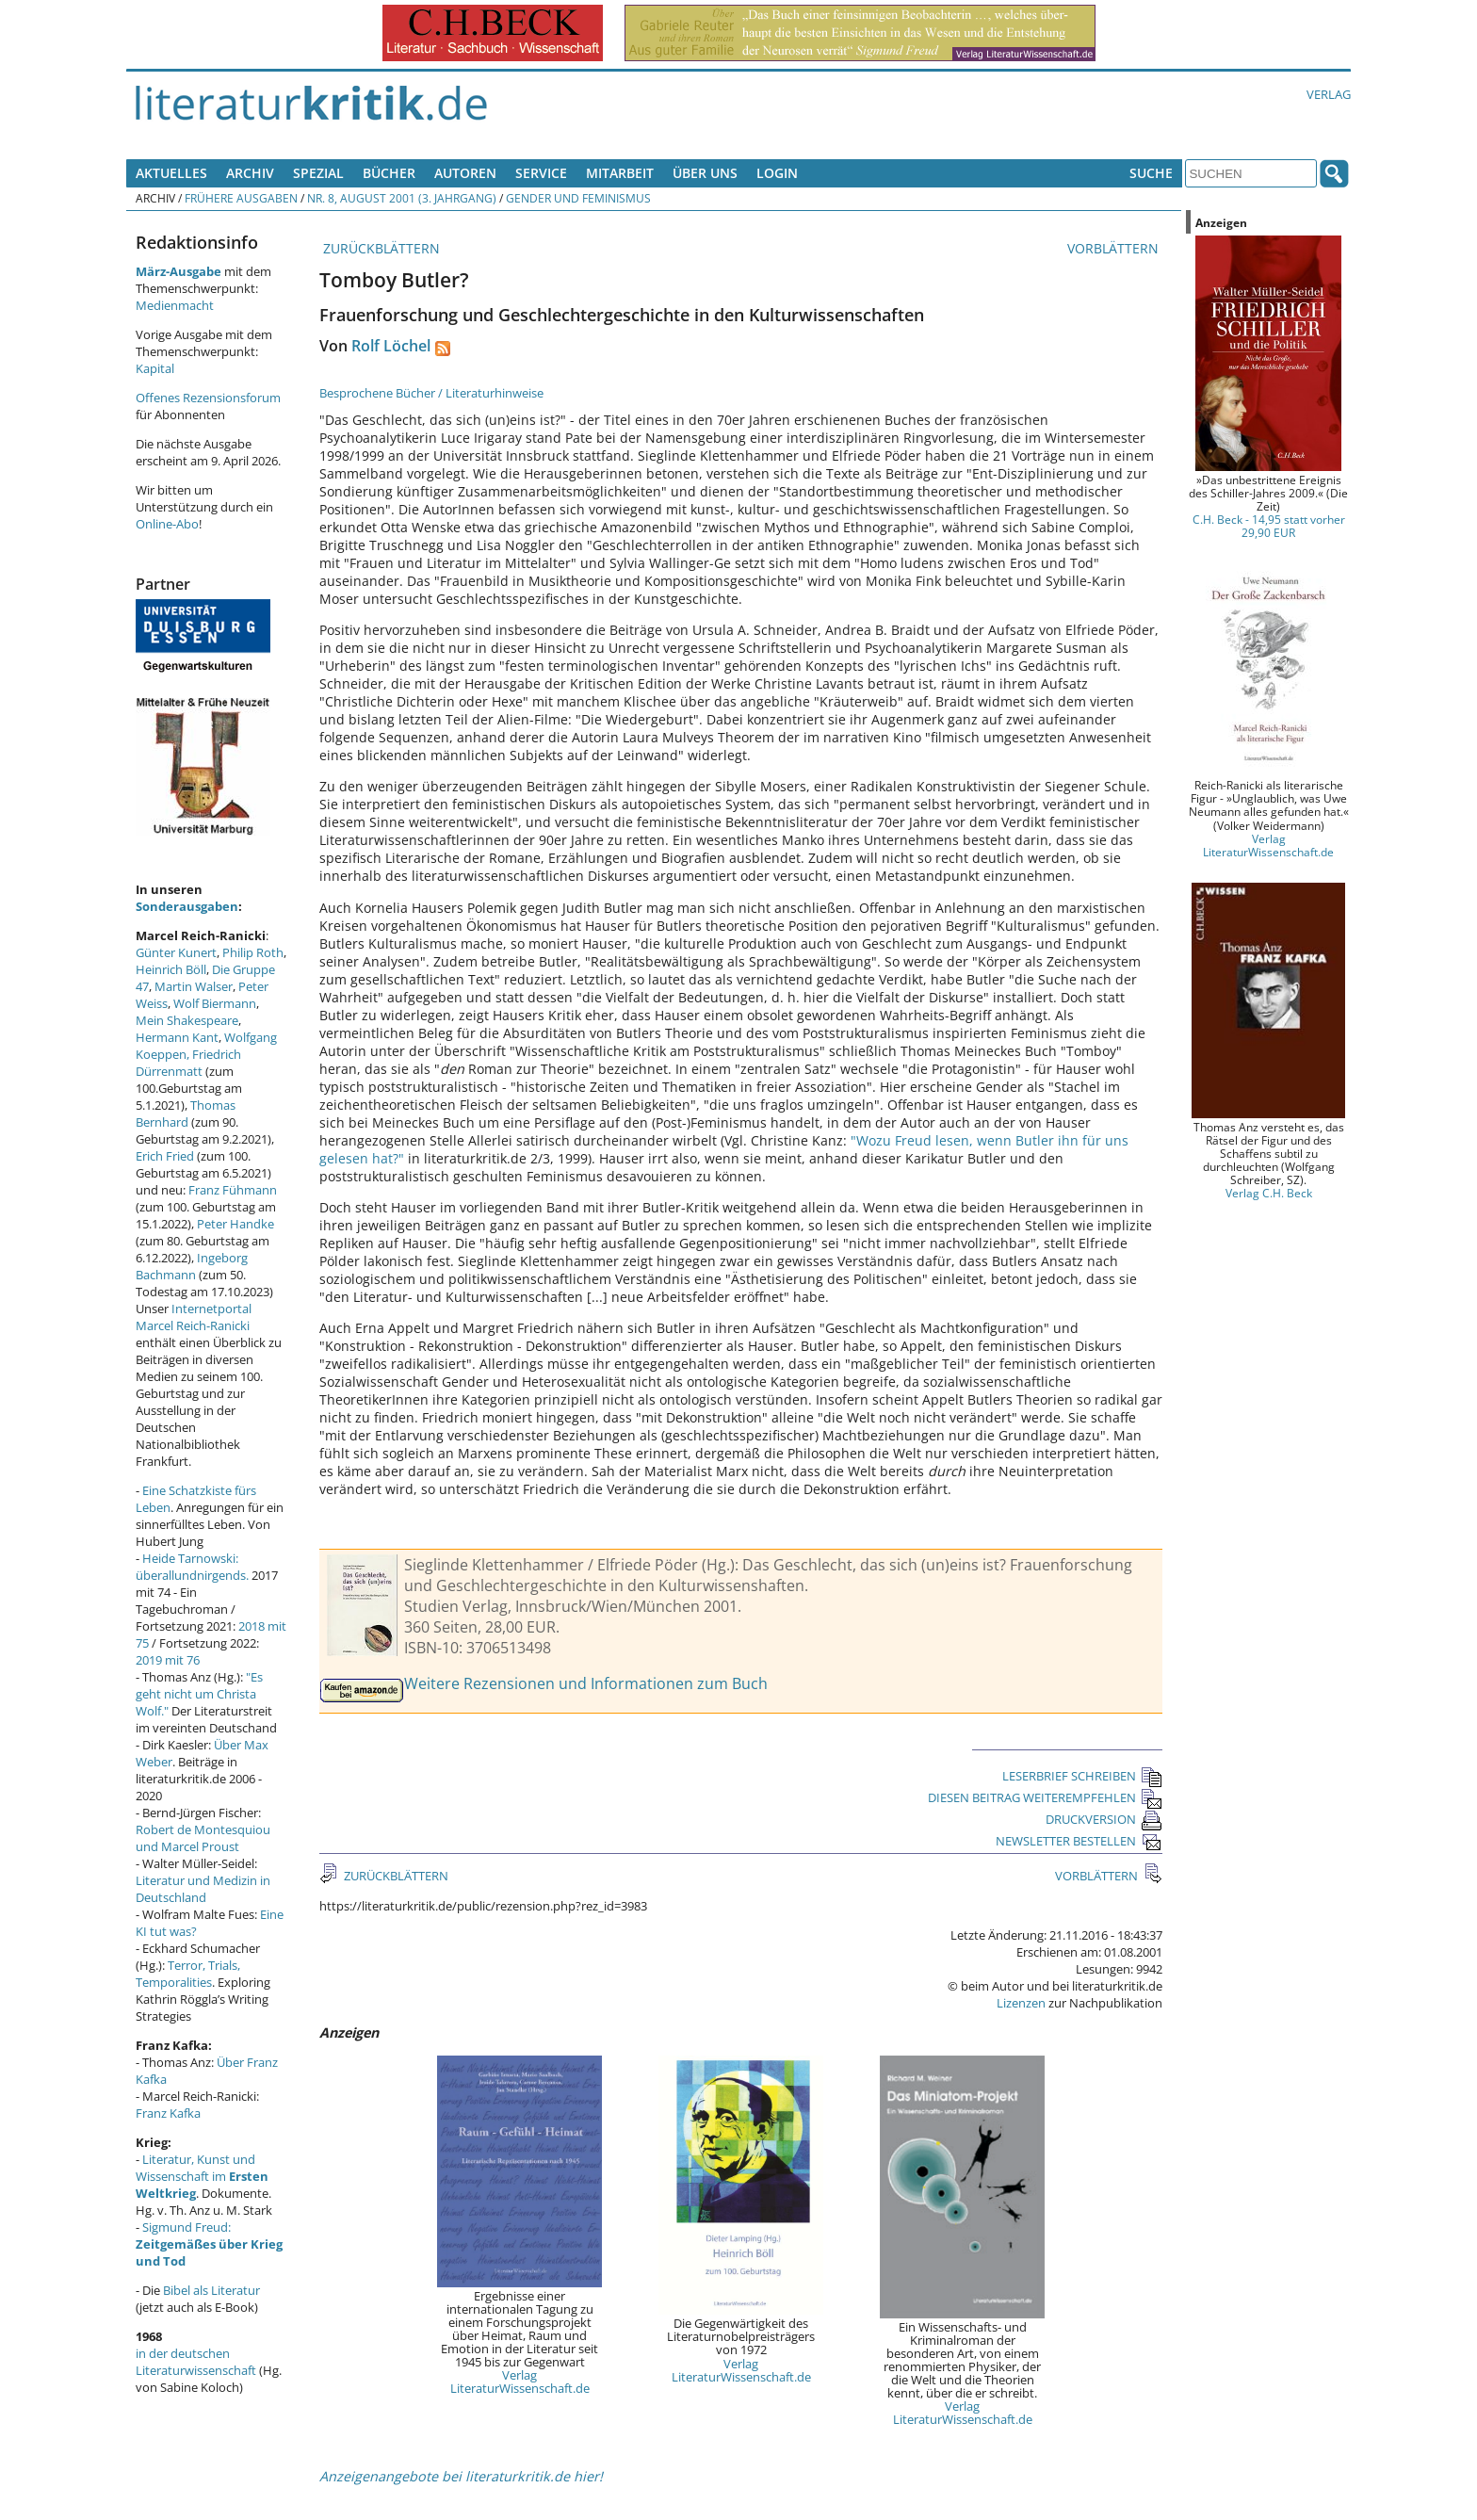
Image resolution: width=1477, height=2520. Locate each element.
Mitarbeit (620, 173)
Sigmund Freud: (209, 2244)
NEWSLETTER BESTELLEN (1079, 1840)
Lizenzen (1021, 2002)
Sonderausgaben (187, 906)
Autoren (465, 173)
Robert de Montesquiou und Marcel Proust (203, 1838)
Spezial (318, 173)
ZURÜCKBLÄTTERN (379, 248)
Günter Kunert (176, 952)
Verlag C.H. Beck (1268, 1192)
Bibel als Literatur (211, 2290)
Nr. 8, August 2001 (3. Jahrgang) (401, 197)
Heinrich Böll (171, 969)
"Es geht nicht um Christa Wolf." (199, 1693)
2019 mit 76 (168, 1659)
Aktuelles (171, 173)
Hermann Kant (177, 1037)
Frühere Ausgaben (241, 197)
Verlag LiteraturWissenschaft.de (520, 2381)
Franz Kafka (168, 2113)
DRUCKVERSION (1104, 1819)
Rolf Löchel (390, 345)
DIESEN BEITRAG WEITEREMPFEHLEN (1045, 1797)
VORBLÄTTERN (1114, 248)
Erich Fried (165, 1155)
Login (777, 173)
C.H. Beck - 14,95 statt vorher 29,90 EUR (1269, 526)
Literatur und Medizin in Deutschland (203, 1889)
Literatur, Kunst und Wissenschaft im (202, 2176)
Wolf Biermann (214, 1003)
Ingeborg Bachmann (192, 1266)
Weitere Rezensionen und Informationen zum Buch (586, 1683)
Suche (1151, 173)
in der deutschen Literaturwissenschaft (196, 2362)
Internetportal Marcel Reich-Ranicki (194, 1317)
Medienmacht (175, 305)
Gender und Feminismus (578, 197)
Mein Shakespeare (187, 1020)
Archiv (250, 173)
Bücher (389, 173)
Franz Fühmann (232, 1189)
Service (541, 173)
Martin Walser (193, 986)
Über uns (705, 173)
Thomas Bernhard (185, 1113)
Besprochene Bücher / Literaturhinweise (431, 392)
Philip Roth (253, 952)
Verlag (1329, 94)
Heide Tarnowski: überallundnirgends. (192, 1567)
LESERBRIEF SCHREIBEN (1082, 1775)
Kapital (155, 368)
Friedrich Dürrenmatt (188, 1063)
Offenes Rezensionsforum (208, 397)
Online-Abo (167, 523)
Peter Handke (235, 1223)
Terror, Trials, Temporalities (188, 1974)
